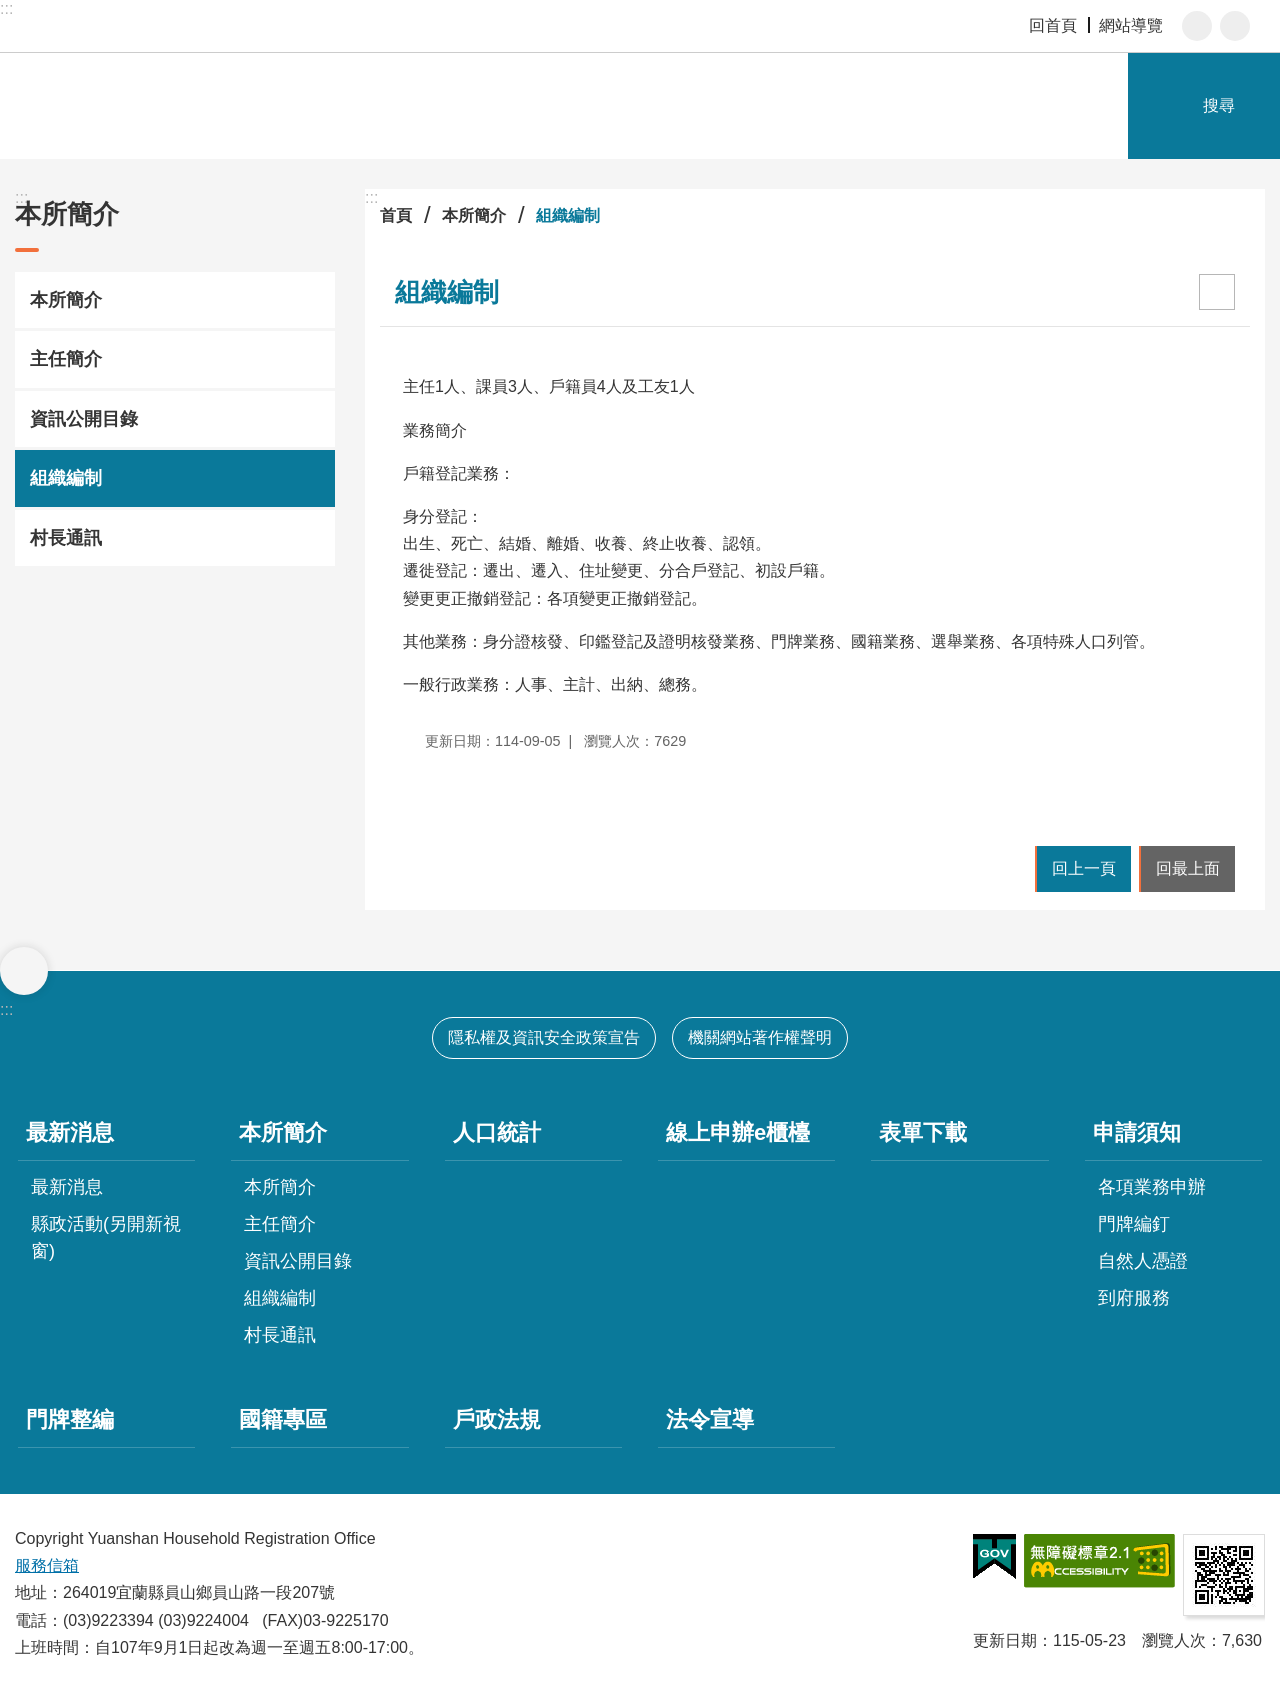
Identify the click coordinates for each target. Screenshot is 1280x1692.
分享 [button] (1235, 26)
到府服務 (1134, 1298)
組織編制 (66, 478)
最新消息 (70, 1132)
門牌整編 (70, 1419)
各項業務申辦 (1152, 1187)
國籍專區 (283, 1419)
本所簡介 (67, 214)
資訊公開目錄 (84, 419)
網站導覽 (1131, 25)
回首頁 (1053, 25)
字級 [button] (1197, 26)
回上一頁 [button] (1084, 868)
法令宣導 (710, 1419)
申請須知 (1137, 1132)
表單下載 (923, 1132)
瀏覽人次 (1174, 1640)
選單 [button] (24, 971)
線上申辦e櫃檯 (738, 1132)
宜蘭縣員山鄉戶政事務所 (230, 106)
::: (6, 8)
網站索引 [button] (1106, 106)
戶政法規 (497, 1419)
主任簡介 (66, 359)
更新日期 (1005, 1640)
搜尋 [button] (1219, 105)
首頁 (396, 215)
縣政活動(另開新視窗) (106, 1237)
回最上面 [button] (1188, 868)
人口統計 (497, 1132)
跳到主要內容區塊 (10, 10)
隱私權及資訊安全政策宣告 (544, 1037)
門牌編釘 (1134, 1224)
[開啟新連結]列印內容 (1217, 292)
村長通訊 (66, 538)
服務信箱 (47, 1565)
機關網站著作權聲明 (760, 1037)
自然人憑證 (1143, 1261)
